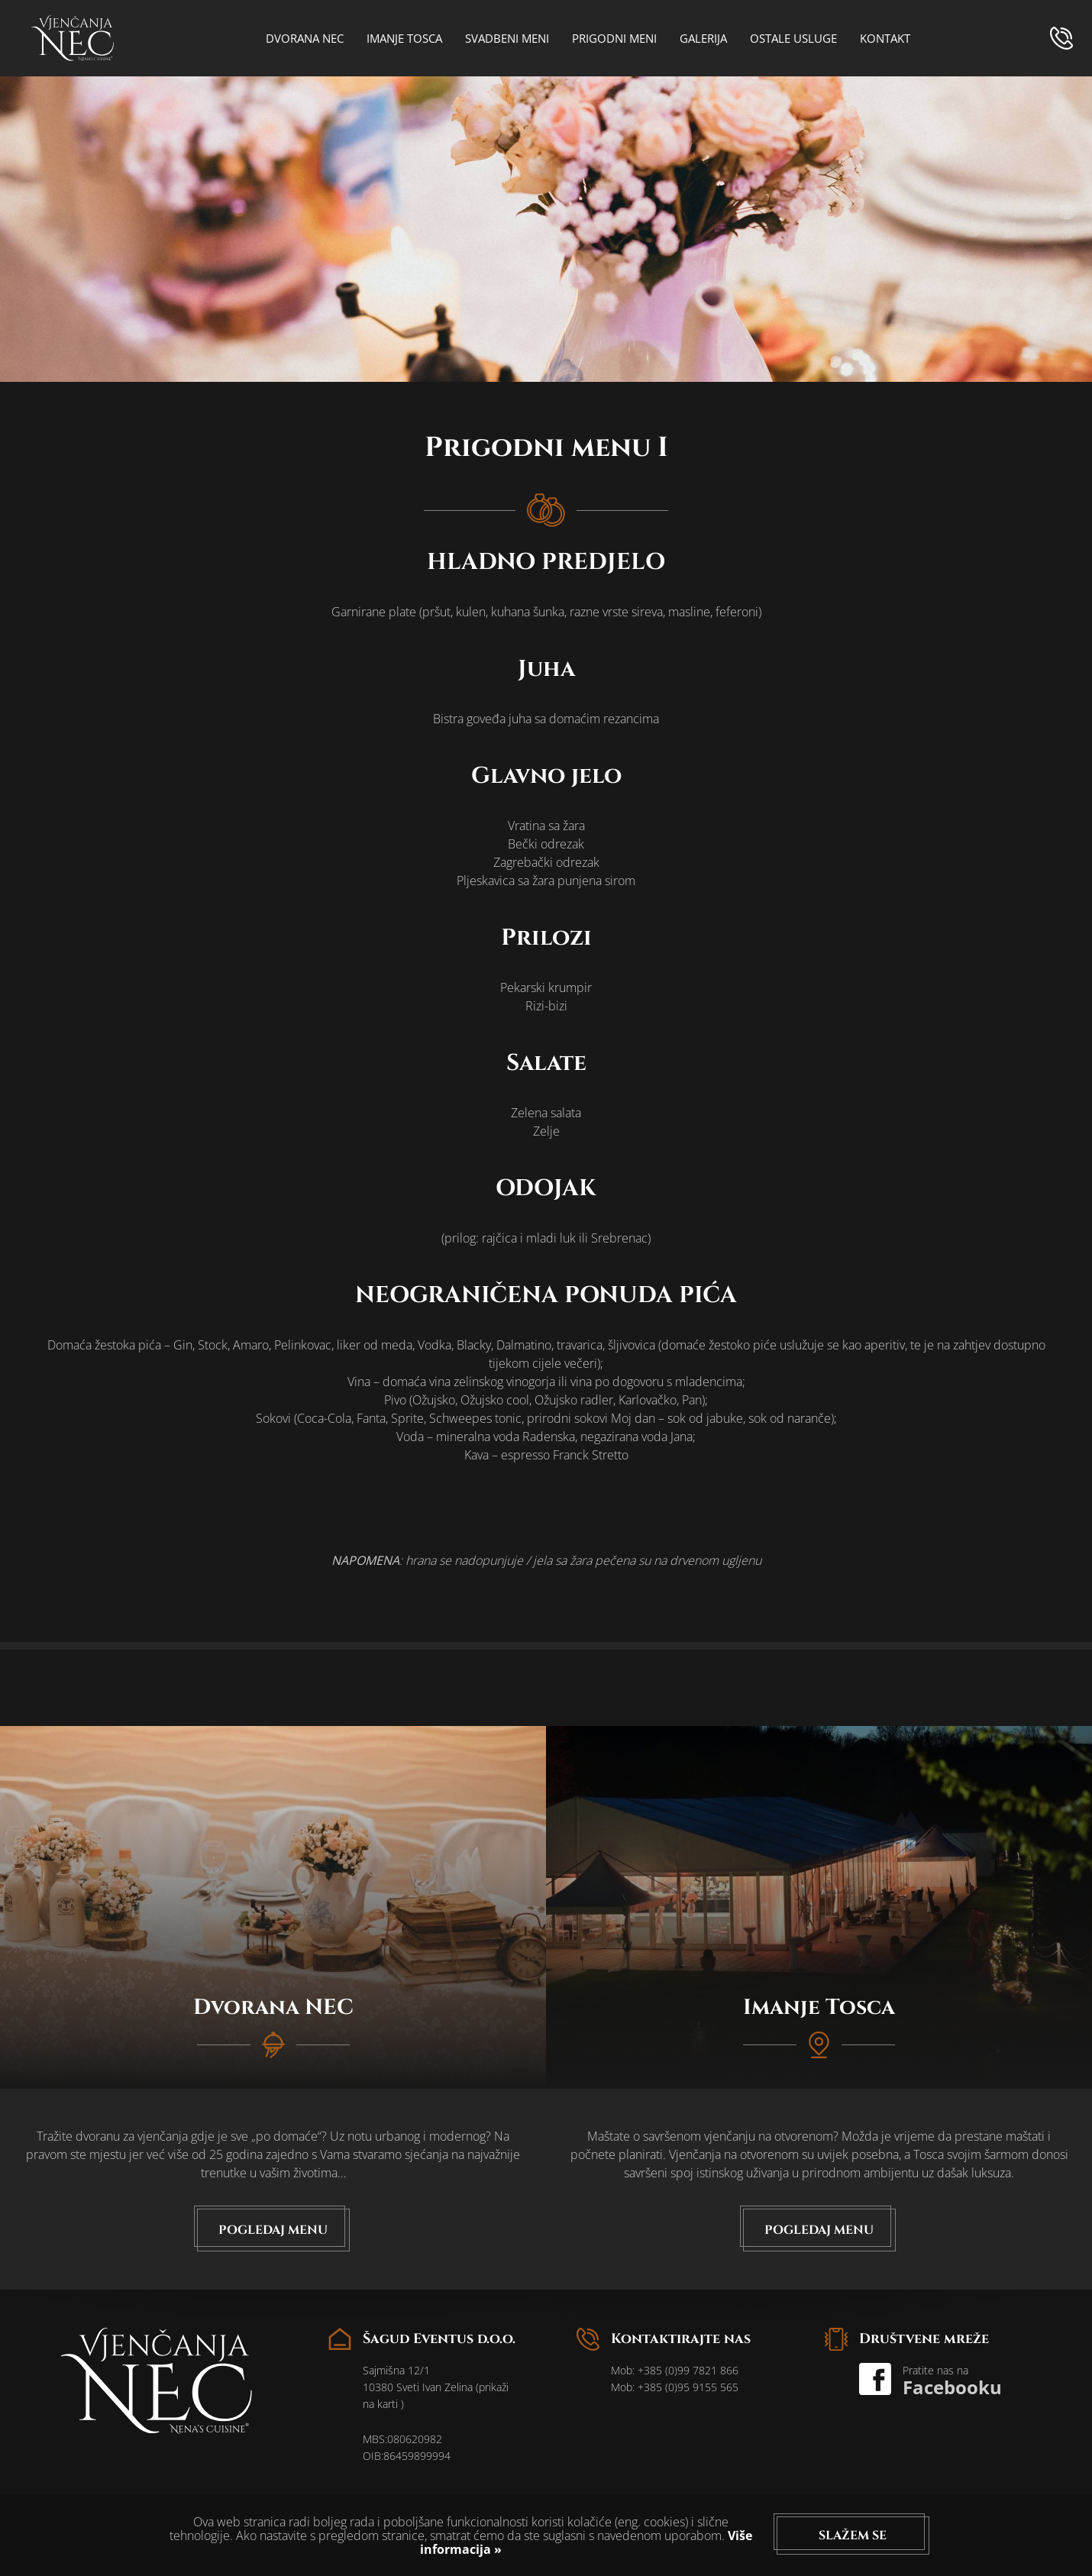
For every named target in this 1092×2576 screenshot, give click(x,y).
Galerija (703, 38)
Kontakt (885, 38)
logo (72, 38)
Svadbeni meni (507, 38)
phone (1061, 38)
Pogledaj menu (273, 2230)
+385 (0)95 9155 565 (688, 2387)
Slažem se (853, 2535)
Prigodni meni (614, 38)
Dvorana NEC (305, 38)
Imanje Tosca (404, 38)
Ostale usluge (793, 38)
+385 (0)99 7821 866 (688, 2370)
